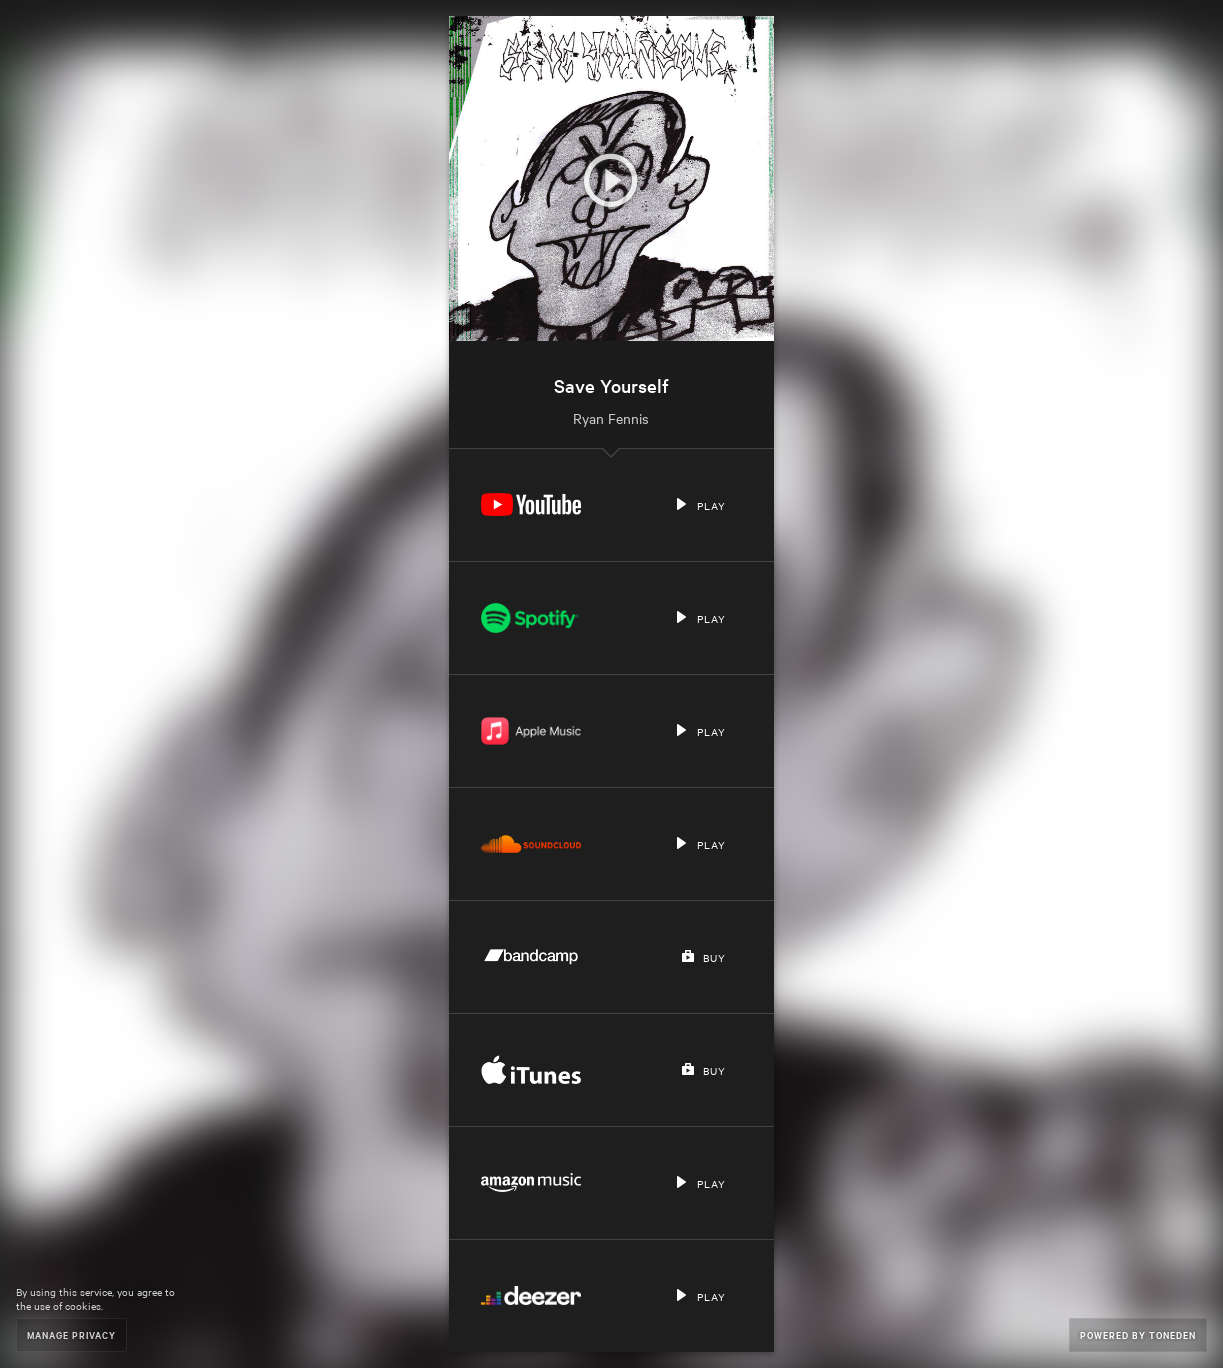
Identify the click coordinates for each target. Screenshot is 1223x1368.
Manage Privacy (71, 1334)
